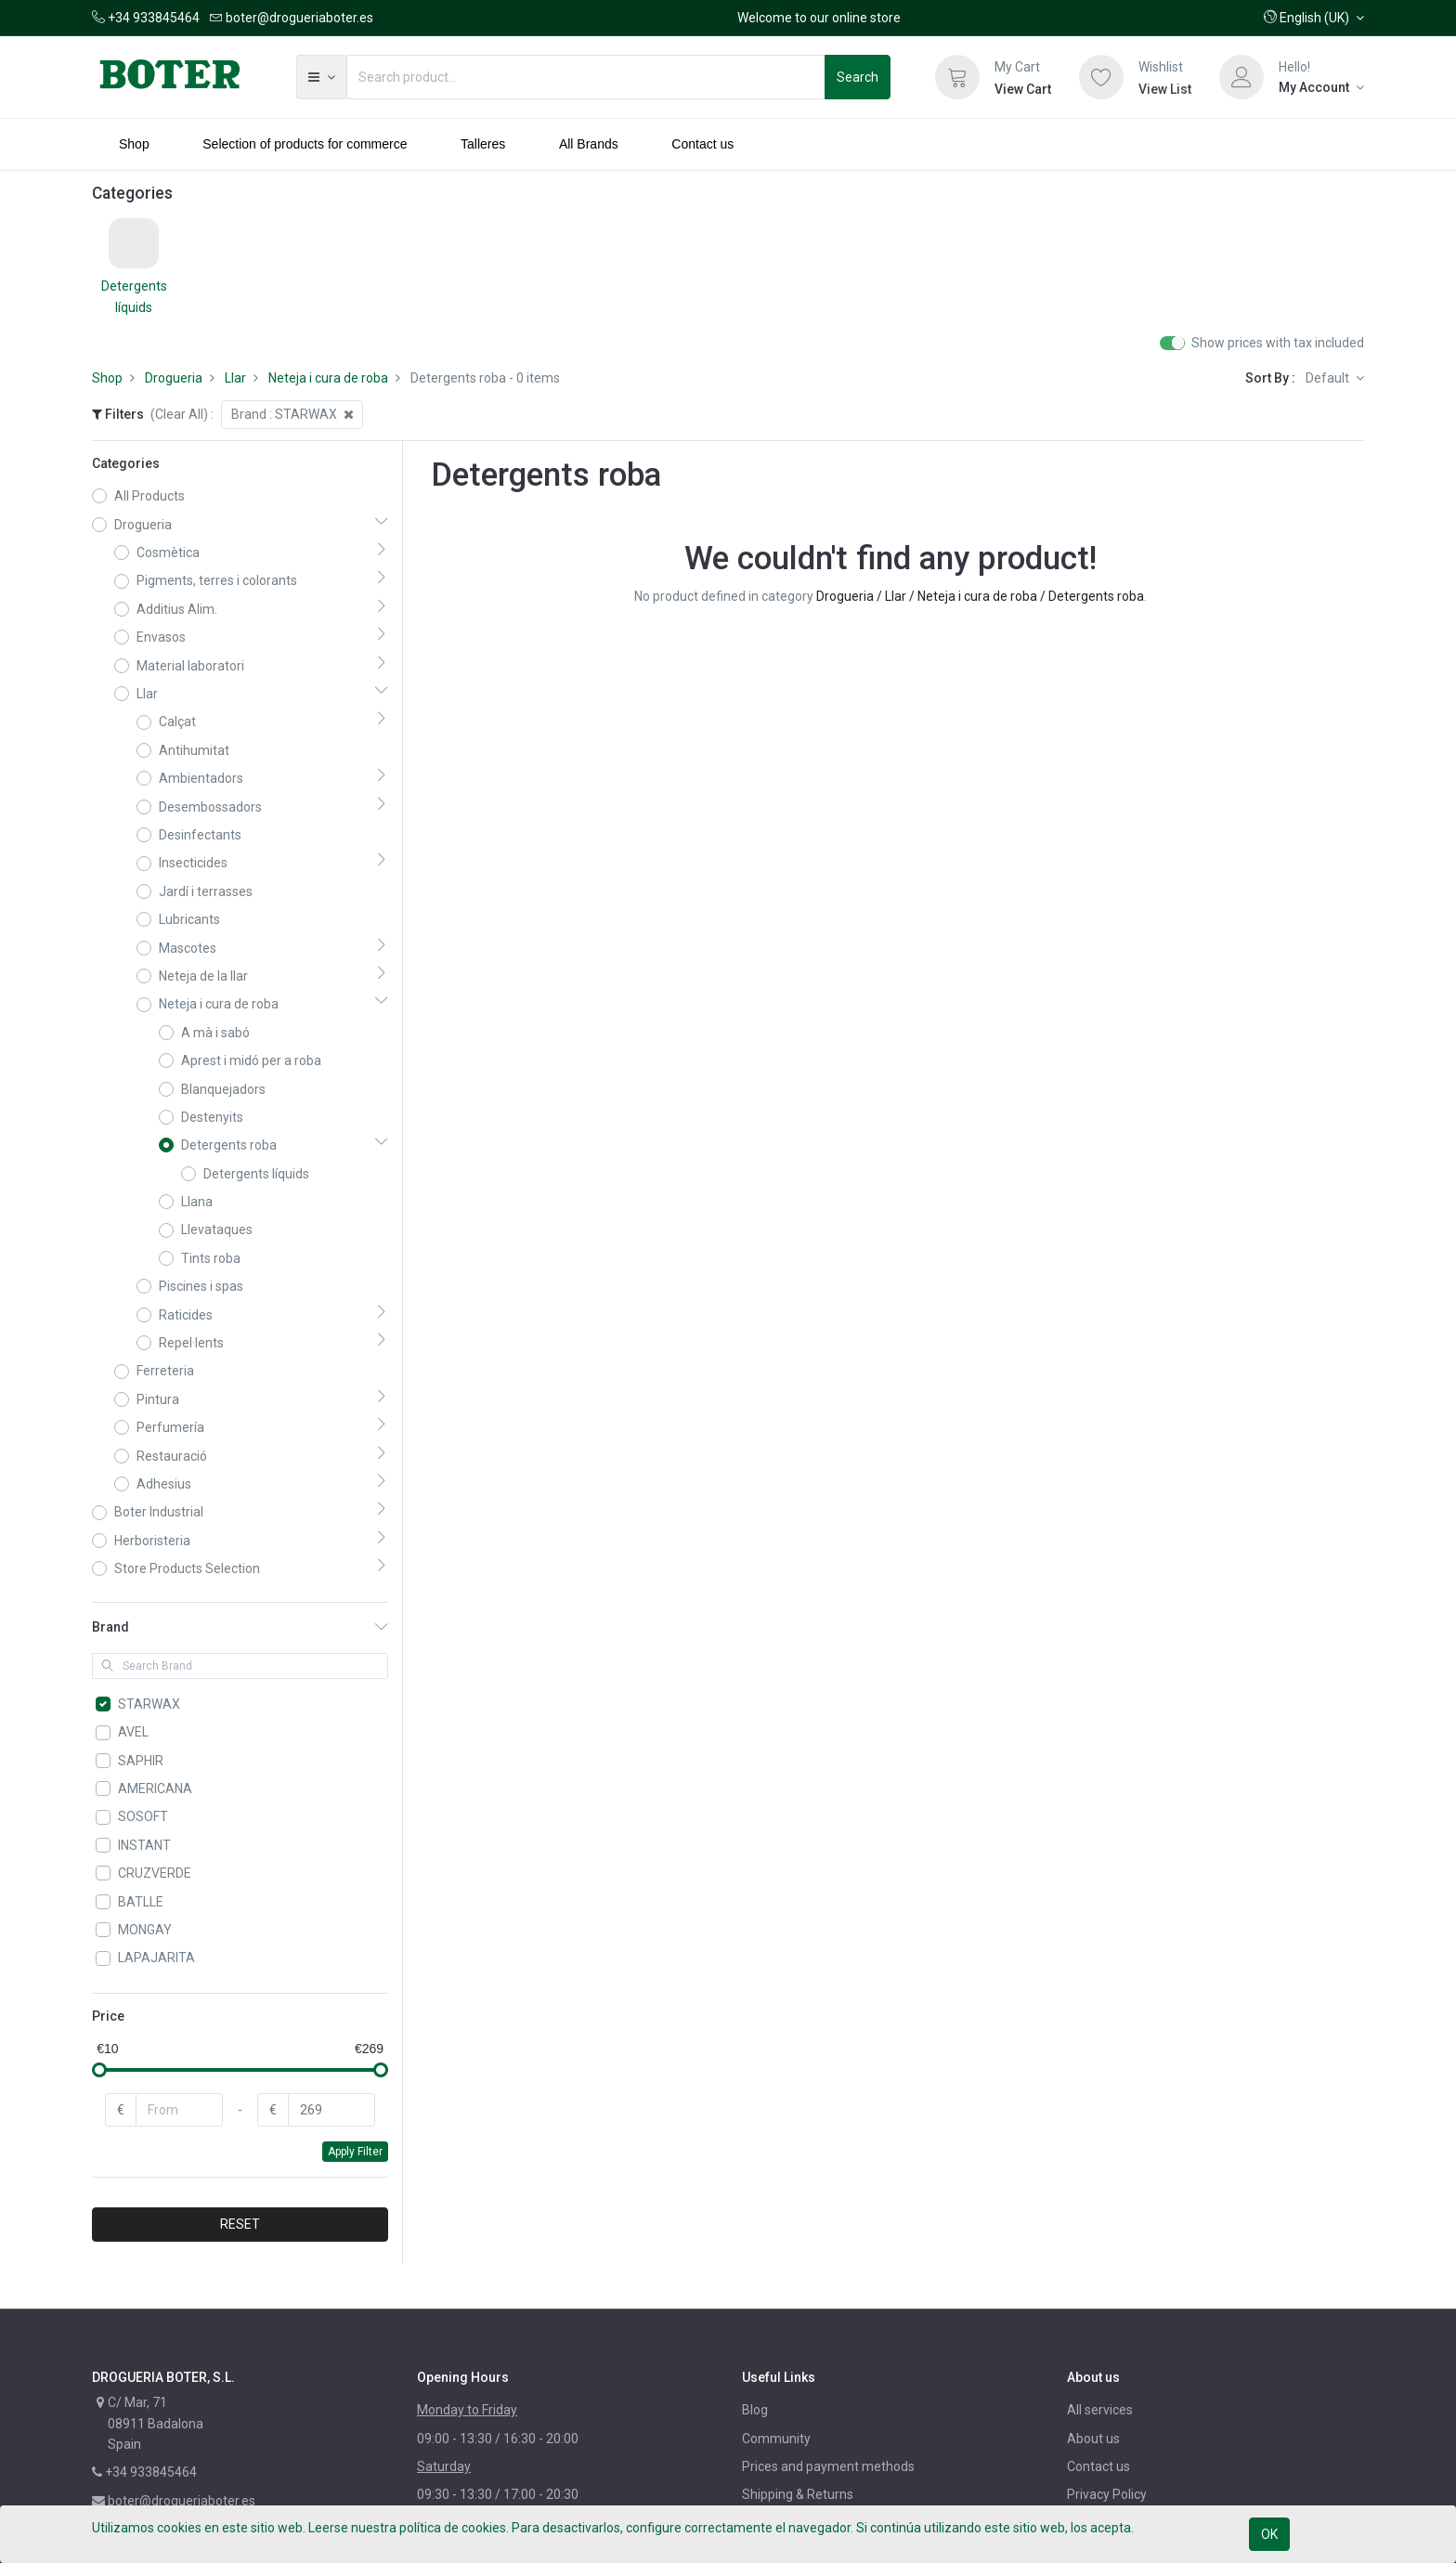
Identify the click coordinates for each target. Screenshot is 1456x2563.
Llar (235, 378)
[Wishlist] (1101, 77)
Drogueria (173, 378)
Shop (107, 378)
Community (776, 2438)
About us (1093, 2438)
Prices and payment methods (828, 2466)
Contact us (1098, 2466)
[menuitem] (134, 144)
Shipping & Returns (797, 2494)
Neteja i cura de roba (328, 378)
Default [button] (1329, 378)
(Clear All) (179, 414)
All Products (149, 495)
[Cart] (957, 77)
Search (857, 77)
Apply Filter (355, 2151)
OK (1269, 2534)
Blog (755, 2409)
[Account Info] (1321, 87)
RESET (240, 2224)
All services (1100, 2409)
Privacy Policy (1107, 2494)
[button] (1314, 17)
